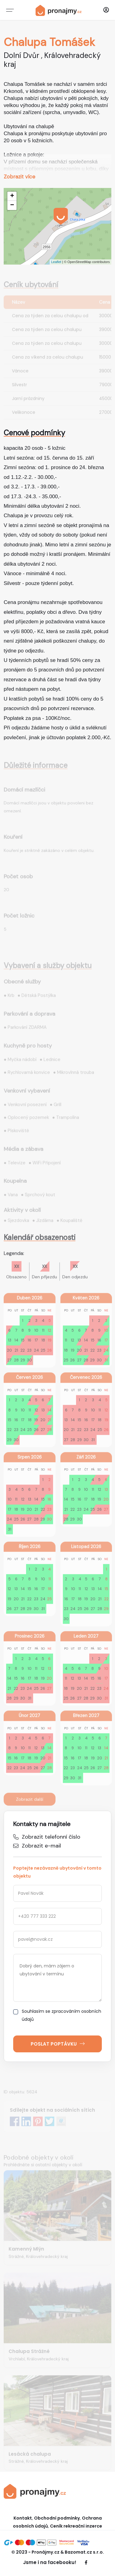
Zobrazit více (19, 176)
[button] (106, 10)
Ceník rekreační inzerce (76, 2526)
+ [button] (12, 196)
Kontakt (22, 2518)
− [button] (12, 205)
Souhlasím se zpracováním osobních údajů (57, 2015)
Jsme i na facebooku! (49, 2562)
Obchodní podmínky (57, 2518)
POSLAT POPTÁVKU (58, 2044)
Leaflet (56, 262)
